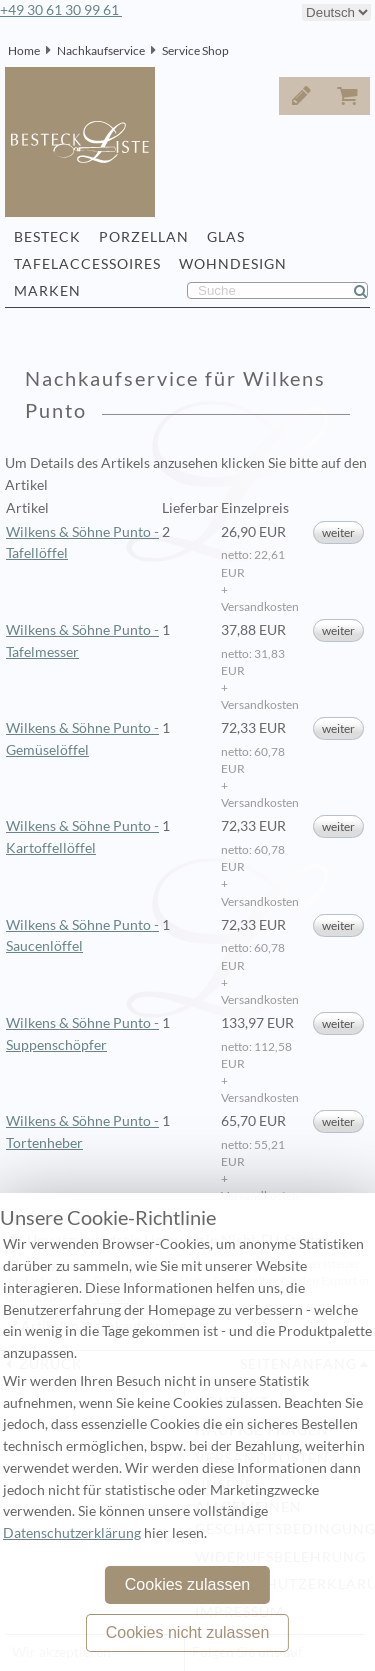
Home (24, 50)
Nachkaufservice (101, 50)
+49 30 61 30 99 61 (61, 10)
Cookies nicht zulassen (188, 1632)
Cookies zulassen (187, 1584)
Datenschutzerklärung (72, 1533)
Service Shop (195, 50)
